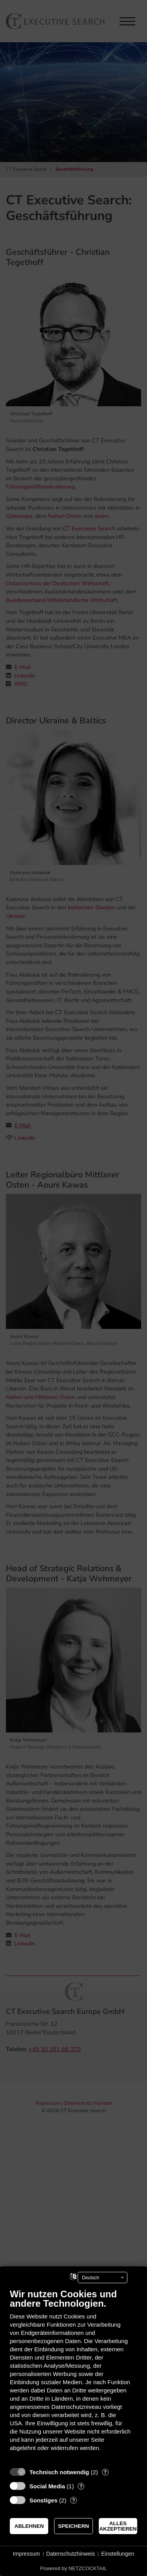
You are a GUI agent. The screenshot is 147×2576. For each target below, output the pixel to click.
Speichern (73, 2526)
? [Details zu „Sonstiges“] (73, 2500)
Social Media (47, 2486)
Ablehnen (29, 2526)
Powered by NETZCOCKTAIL (73, 2568)
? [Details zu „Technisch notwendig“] (105, 2472)
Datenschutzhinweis (70, 2554)
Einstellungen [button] (117, 2554)
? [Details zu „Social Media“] (81, 2486)
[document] (73, 2375)
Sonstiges (43, 2500)
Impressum (26, 2554)
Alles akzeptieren (117, 2526)
